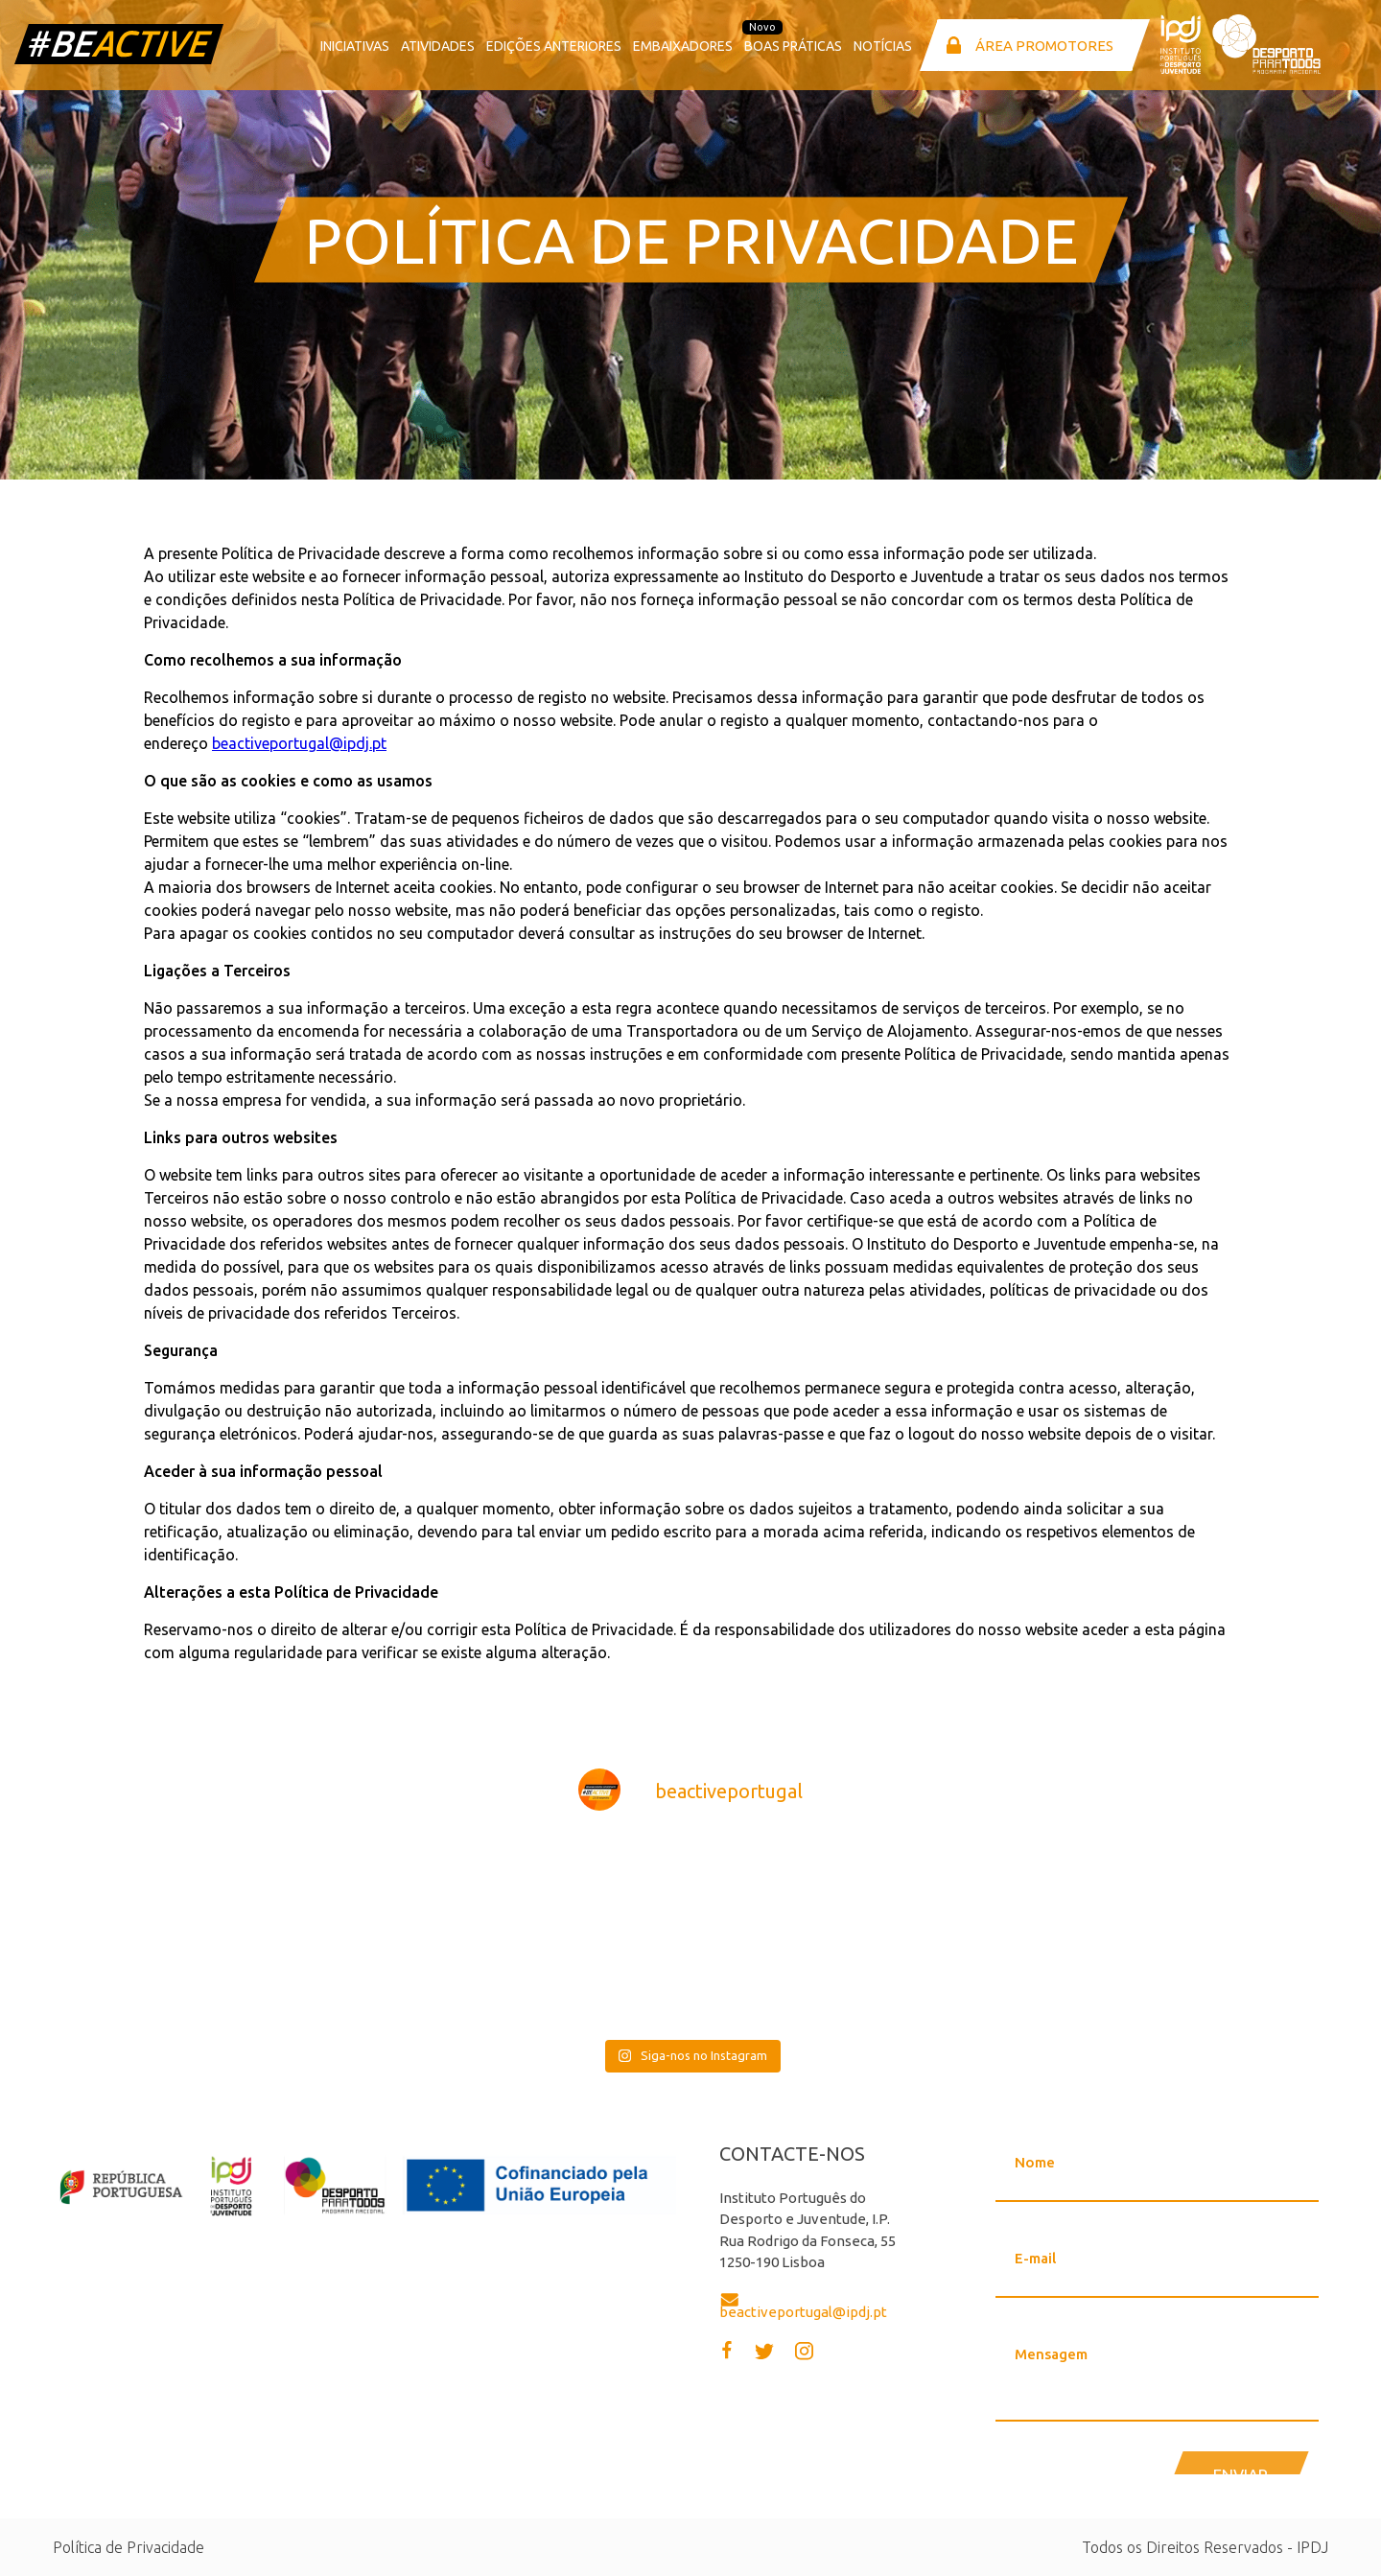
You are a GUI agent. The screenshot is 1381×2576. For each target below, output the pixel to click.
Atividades (438, 46)
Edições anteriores (553, 46)
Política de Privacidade (128, 2547)
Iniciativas (354, 46)
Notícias (883, 46)
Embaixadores (683, 46)
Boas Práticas (793, 46)
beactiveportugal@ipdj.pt (299, 743)
